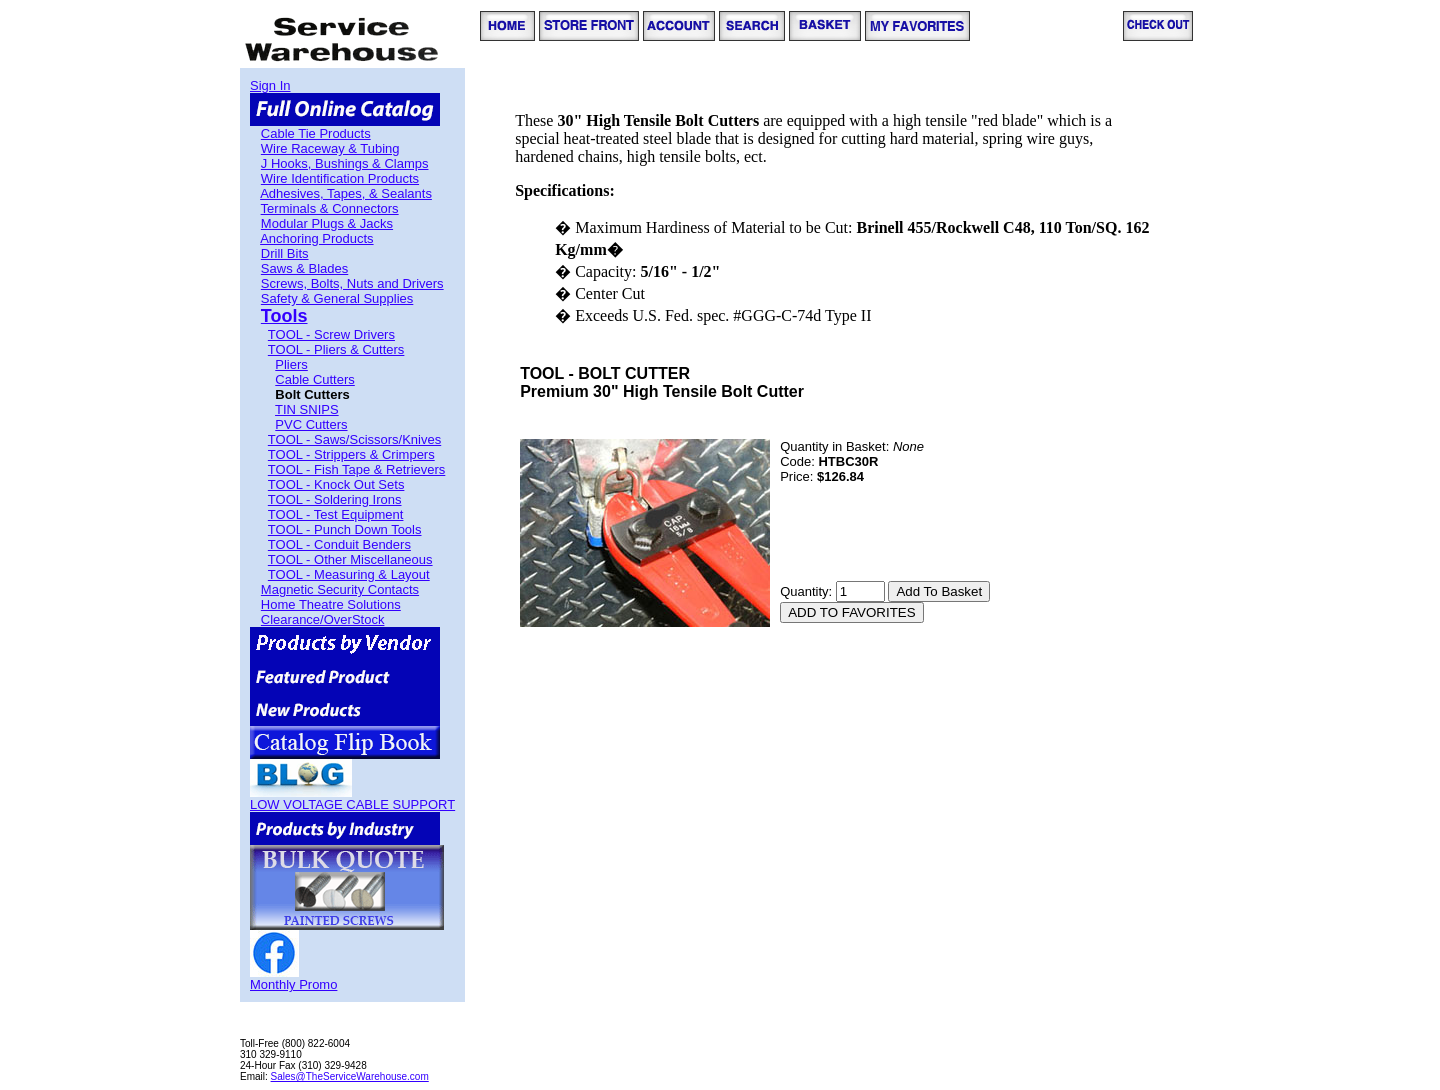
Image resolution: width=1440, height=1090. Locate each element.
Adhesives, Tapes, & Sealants (346, 193)
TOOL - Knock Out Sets (336, 484)
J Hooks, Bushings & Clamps (345, 163)
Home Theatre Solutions (331, 604)
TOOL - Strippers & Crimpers (351, 454)
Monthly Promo (293, 984)
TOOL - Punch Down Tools (345, 529)
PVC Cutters (311, 424)
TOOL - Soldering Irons (335, 499)
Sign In (270, 85)
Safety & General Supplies (337, 298)
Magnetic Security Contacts (340, 589)
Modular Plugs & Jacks (327, 223)
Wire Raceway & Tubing (330, 148)
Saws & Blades (304, 268)
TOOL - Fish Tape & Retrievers (357, 469)
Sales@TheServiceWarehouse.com (350, 1076)
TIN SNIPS (307, 409)
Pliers (291, 364)
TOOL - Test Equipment (336, 514)
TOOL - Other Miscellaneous (350, 559)
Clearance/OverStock (323, 619)
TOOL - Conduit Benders (339, 544)
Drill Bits (285, 253)
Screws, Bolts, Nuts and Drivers (352, 283)
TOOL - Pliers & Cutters (336, 349)
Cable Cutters (314, 379)
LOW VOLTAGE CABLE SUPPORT (352, 804)
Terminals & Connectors (330, 208)
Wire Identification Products (340, 178)
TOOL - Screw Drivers (331, 334)
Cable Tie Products (316, 133)
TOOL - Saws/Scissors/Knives (354, 439)
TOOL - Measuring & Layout (349, 574)
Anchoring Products (316, 238)
